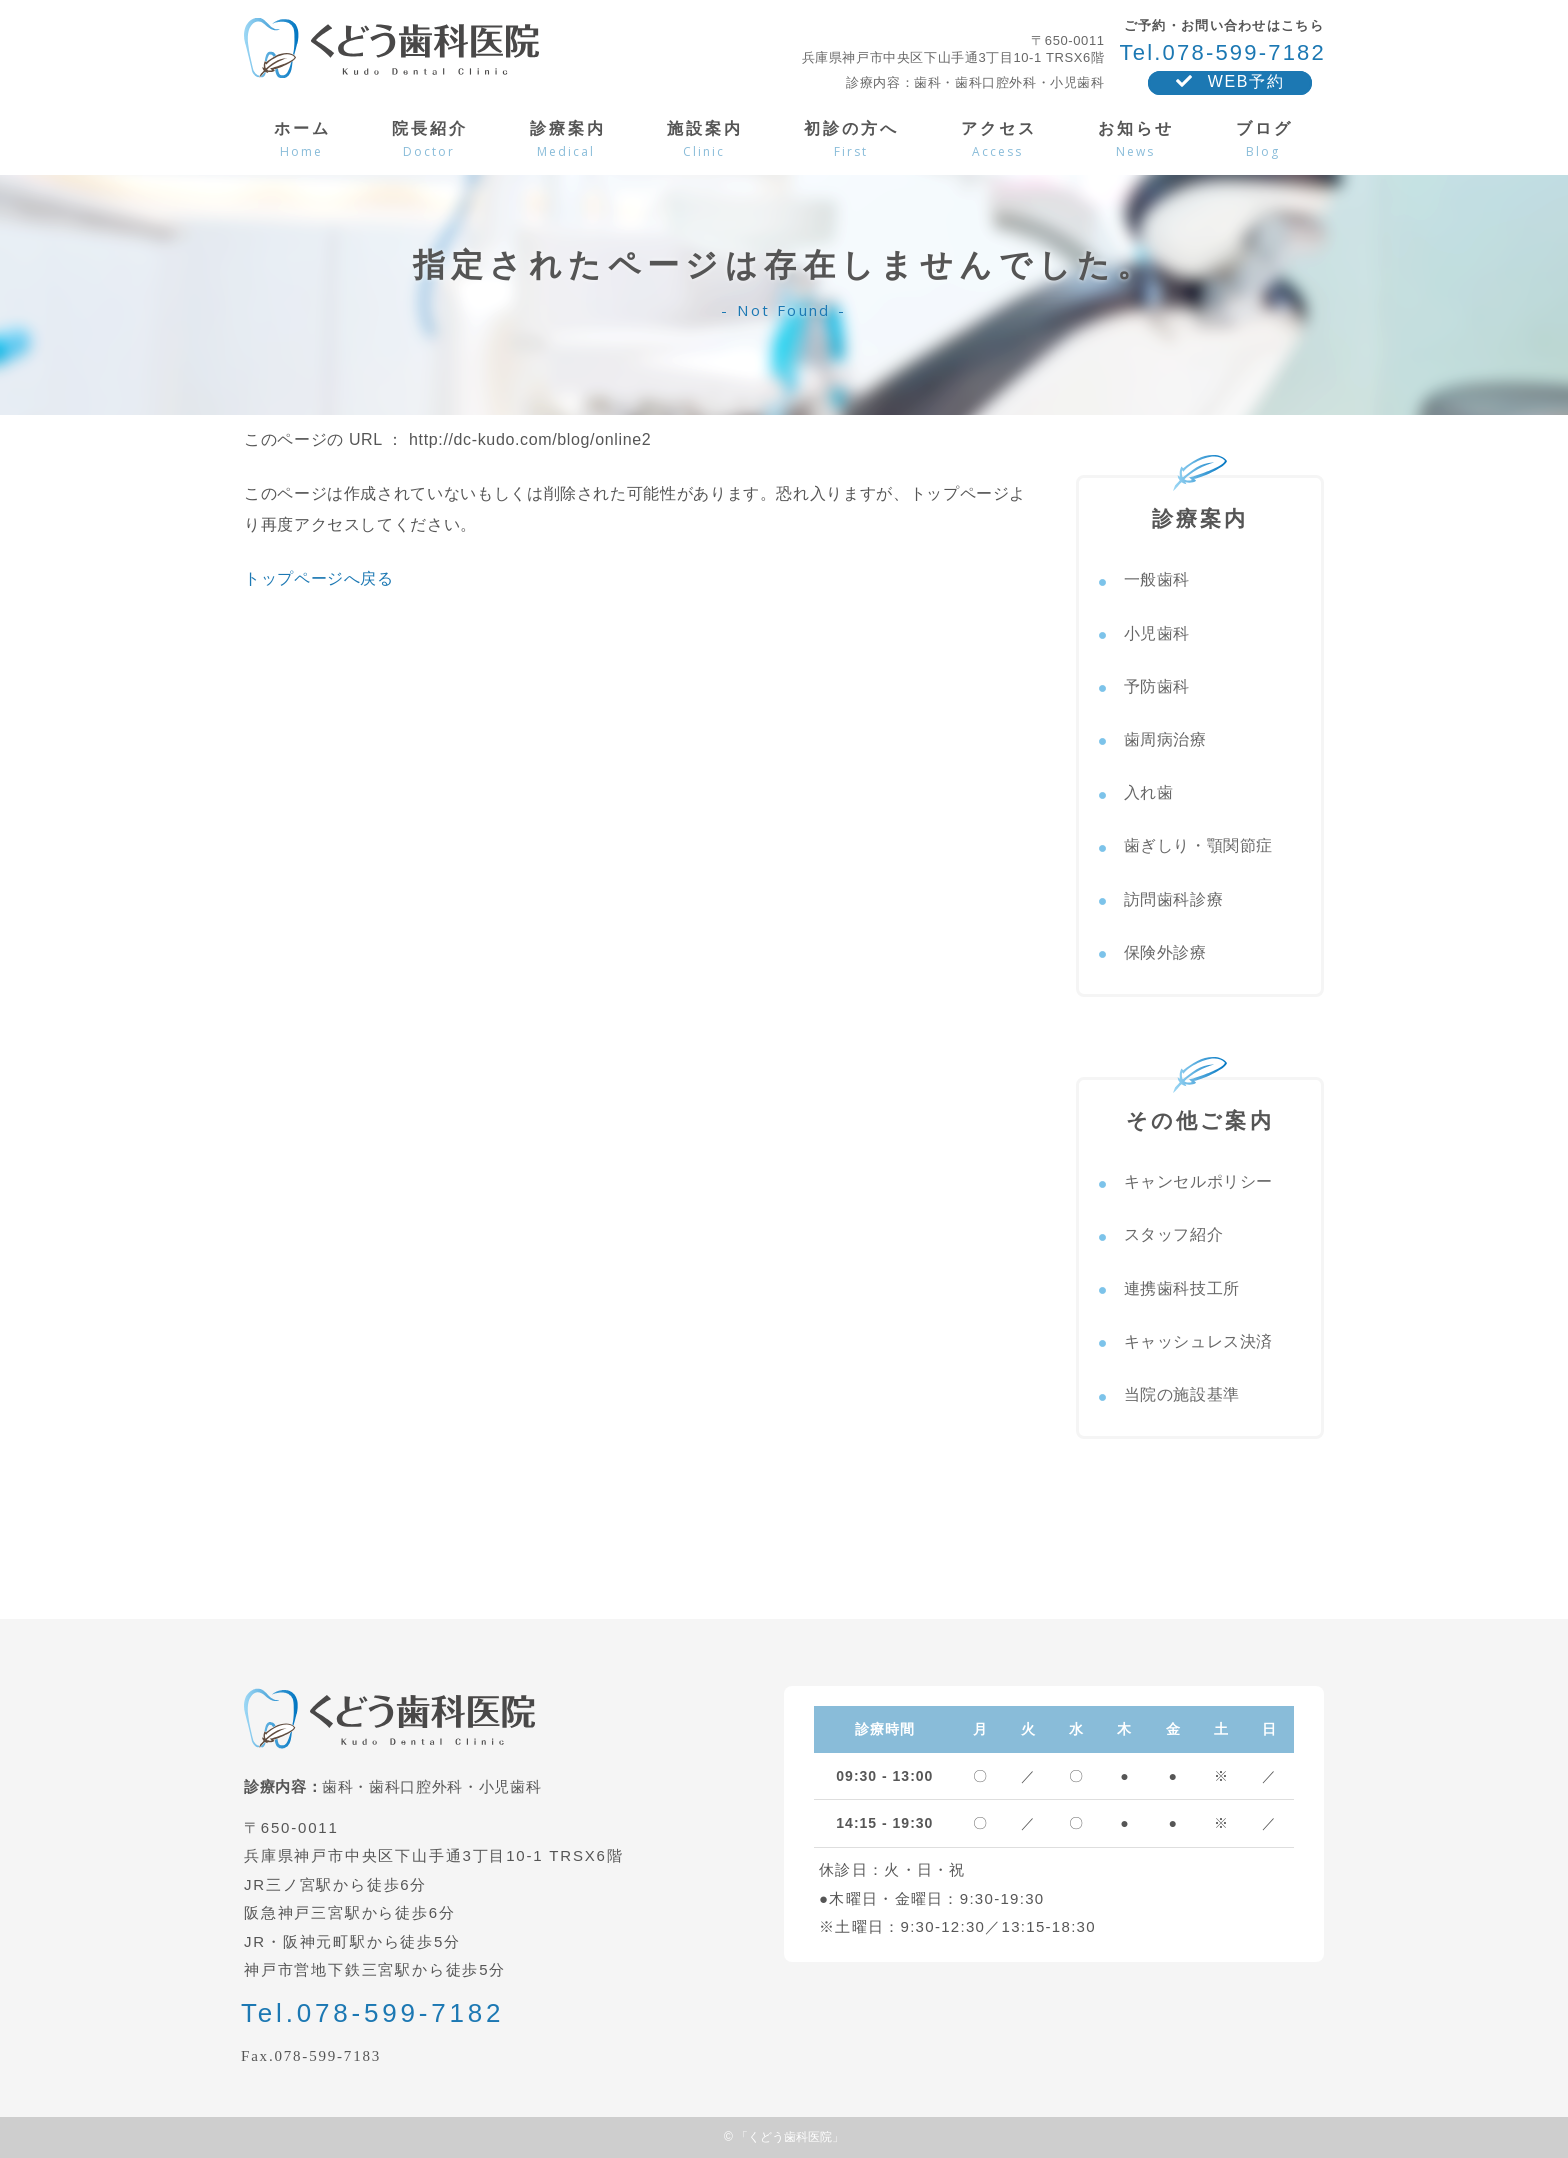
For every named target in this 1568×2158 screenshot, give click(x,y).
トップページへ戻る (319, 578)
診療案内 (1200, 504)
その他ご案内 (1200, 1106)
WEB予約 (1230, 81)
